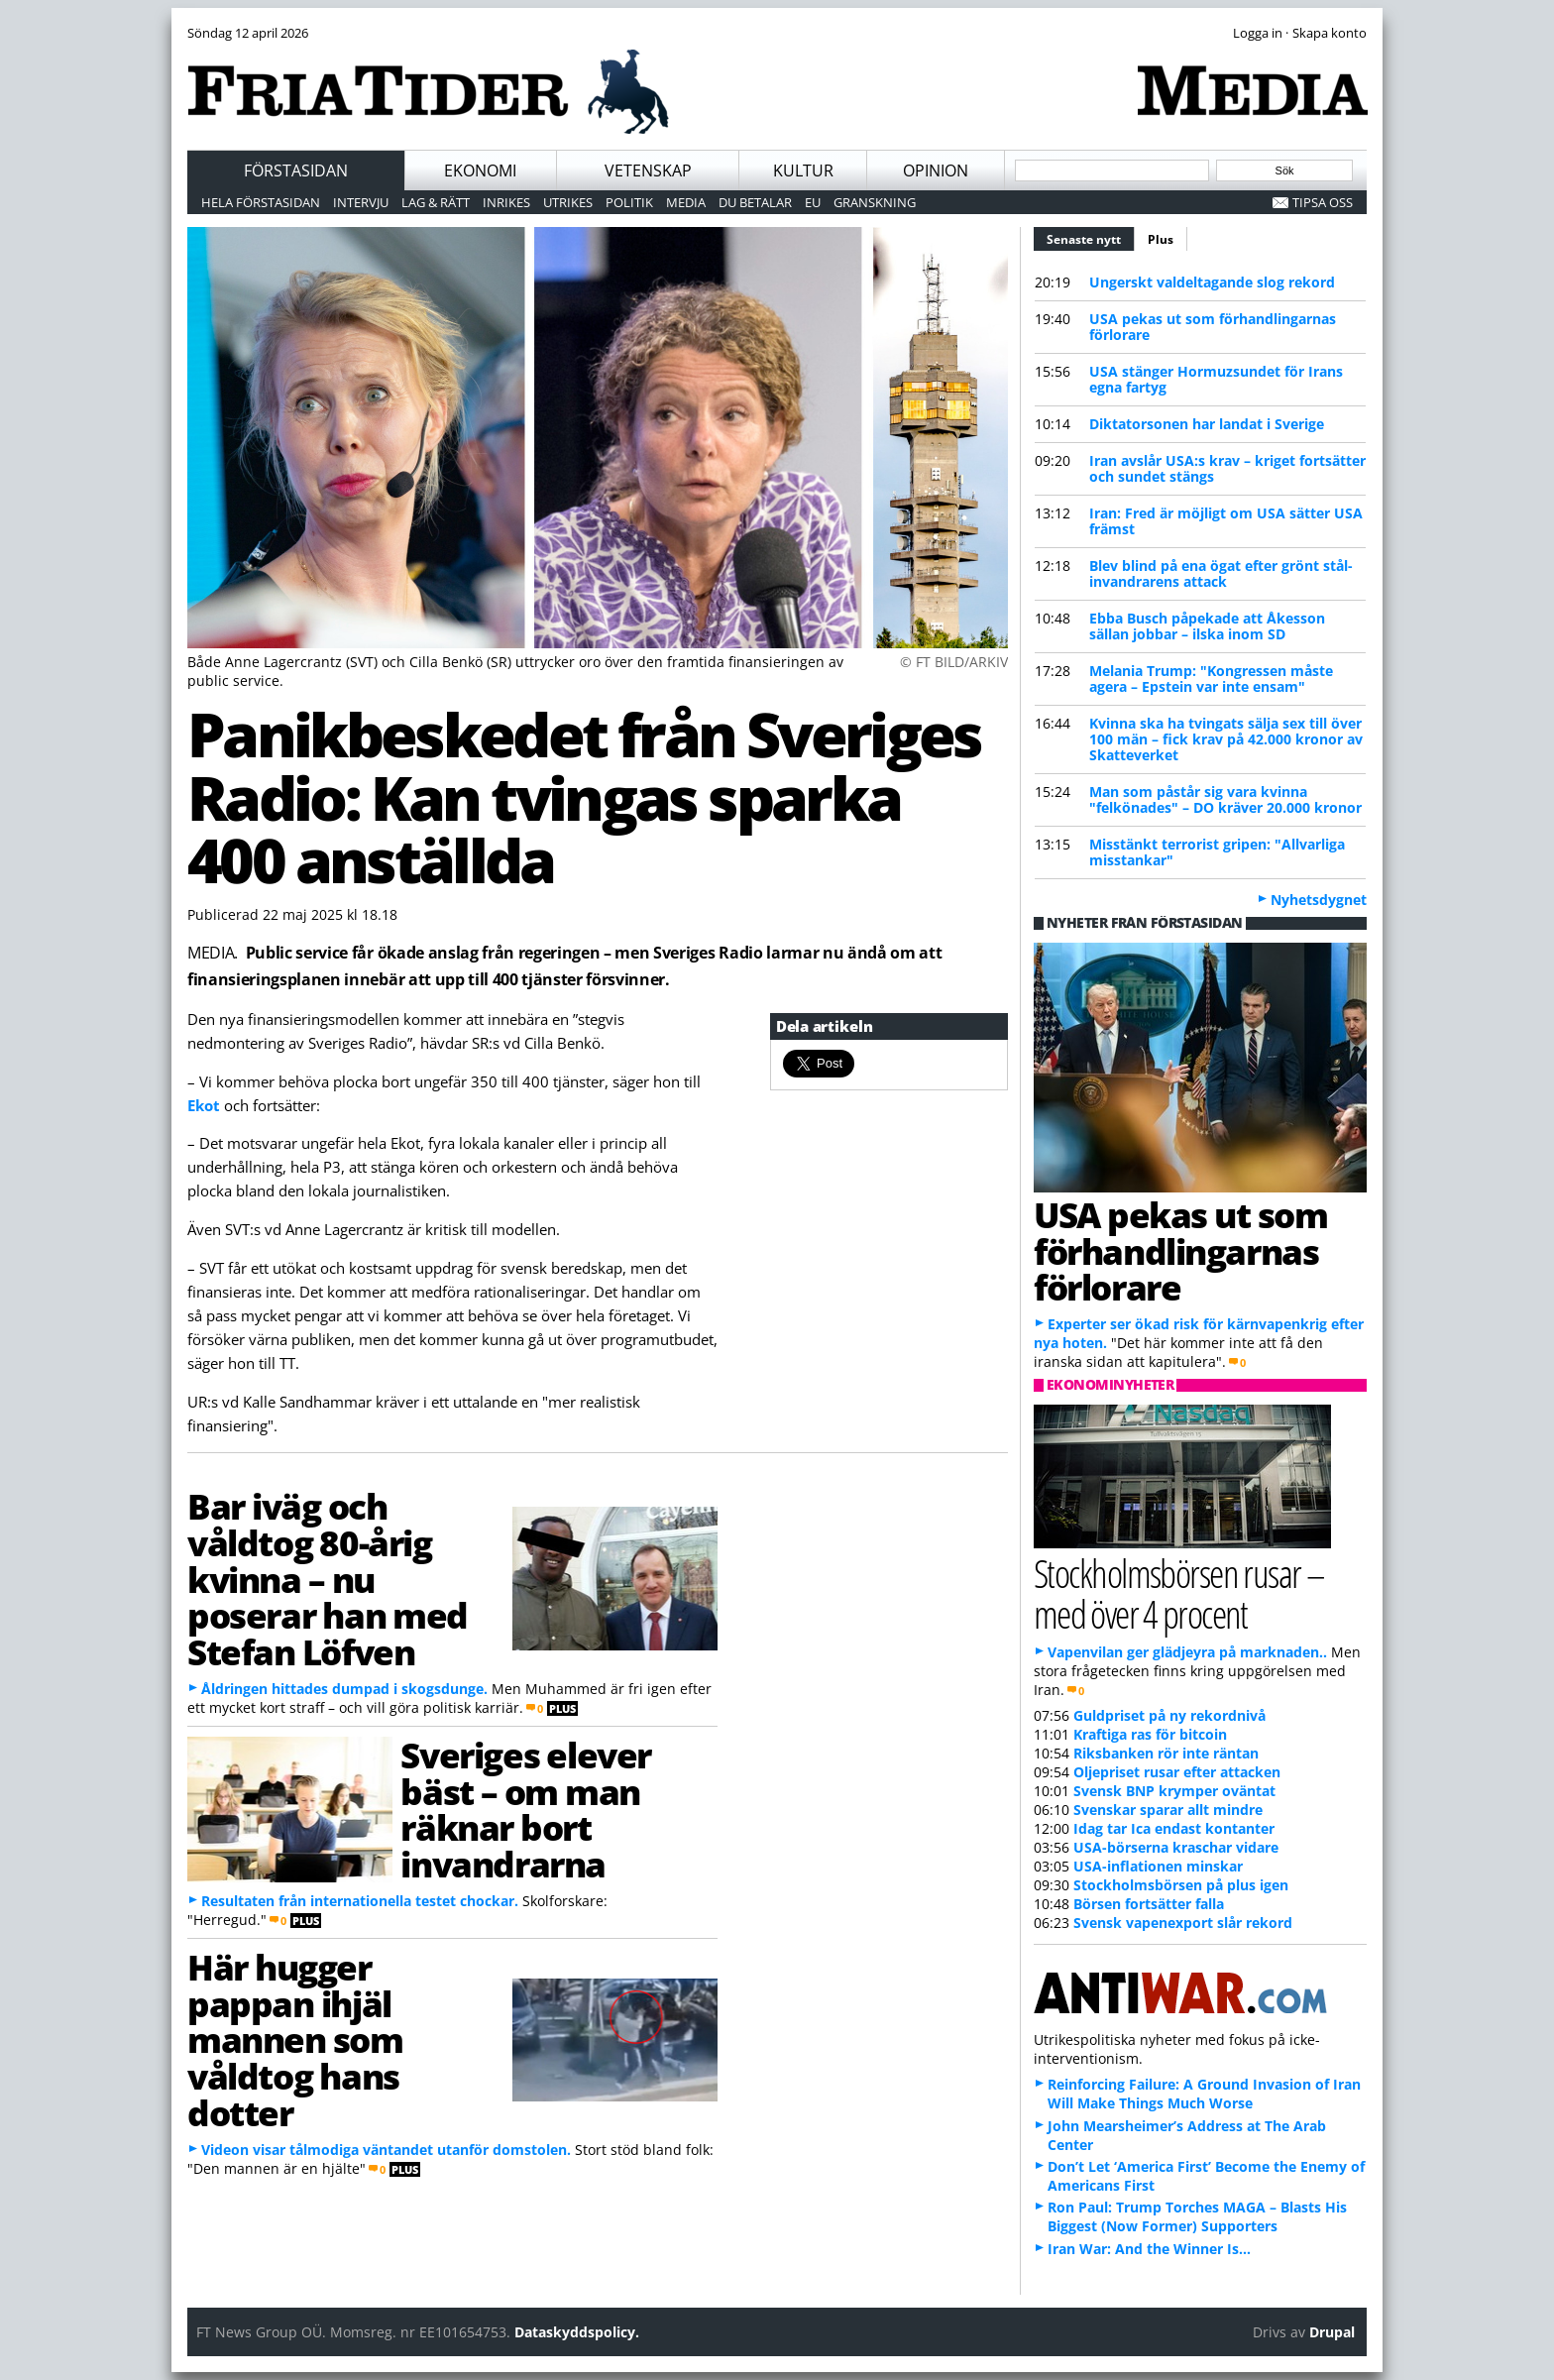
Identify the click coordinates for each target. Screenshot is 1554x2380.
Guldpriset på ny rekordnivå (1169, 1715)
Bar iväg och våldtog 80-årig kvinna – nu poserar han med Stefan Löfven (327, 1578)
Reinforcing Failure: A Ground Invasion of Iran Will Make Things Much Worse (1204, 2093)
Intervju (360, 202)
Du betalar (755, 202)
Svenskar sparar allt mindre (1168, 1809)
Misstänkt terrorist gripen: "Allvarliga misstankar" (1217, 852)
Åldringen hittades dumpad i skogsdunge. (344, 1688)
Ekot (203, 1105)
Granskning (874, 202)
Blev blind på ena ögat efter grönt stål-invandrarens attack (1221, 573)
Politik (629, 202)
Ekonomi (480, 170)
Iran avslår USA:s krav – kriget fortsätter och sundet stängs (1227, 468)
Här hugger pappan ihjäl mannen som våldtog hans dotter (295, 2039)
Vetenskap (648, 170)
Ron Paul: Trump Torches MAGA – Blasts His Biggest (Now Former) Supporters (1197, 2216)
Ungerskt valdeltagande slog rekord (1212, 282)
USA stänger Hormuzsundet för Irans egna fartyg (1216, 379)
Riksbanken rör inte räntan (1166, 1753)
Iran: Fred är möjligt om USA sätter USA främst (1226, 521)
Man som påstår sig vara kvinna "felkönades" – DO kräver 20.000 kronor (1225, 799)
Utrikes (568, 202)
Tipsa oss (1322, 202)
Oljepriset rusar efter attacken (1176, 1771)
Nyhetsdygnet (1319, 899)
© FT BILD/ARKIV (954, 661)
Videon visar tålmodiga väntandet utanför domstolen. (386, 2149)
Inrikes (506, 202)
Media (686, 202)
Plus (1160, 239)
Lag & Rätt (435, 202)
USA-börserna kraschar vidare (1175, 1847)
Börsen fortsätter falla (1148, 1903)
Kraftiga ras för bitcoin (1150, 1734)
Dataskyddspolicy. (576, 2332)
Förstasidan (296, 170)
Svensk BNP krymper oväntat (1174, 1790)
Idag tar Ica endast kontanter (1174, 1828)
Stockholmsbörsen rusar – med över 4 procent (1179, 1593)
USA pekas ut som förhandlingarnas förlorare (1212, 326)
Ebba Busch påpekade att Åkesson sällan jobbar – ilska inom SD (1207, 626)
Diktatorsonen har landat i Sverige (1206, 423)
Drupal (1332, 2332)
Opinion (935, 170)
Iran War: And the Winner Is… (1149, 2248)
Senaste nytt (1091, 237)
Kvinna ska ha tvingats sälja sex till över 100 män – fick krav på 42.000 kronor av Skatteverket (1226, 739)
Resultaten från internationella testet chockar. (359, 1900)
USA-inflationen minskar (1158, 1866)
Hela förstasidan (260, 202)
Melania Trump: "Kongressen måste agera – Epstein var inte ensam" (1211, 678)
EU (813, 202)
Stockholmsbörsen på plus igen (1180, 1884)
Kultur (803, 170)
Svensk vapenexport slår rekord (1182, 1922)
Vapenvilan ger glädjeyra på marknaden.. (1187, 1652)
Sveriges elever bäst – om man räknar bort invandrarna (525, 1809)
